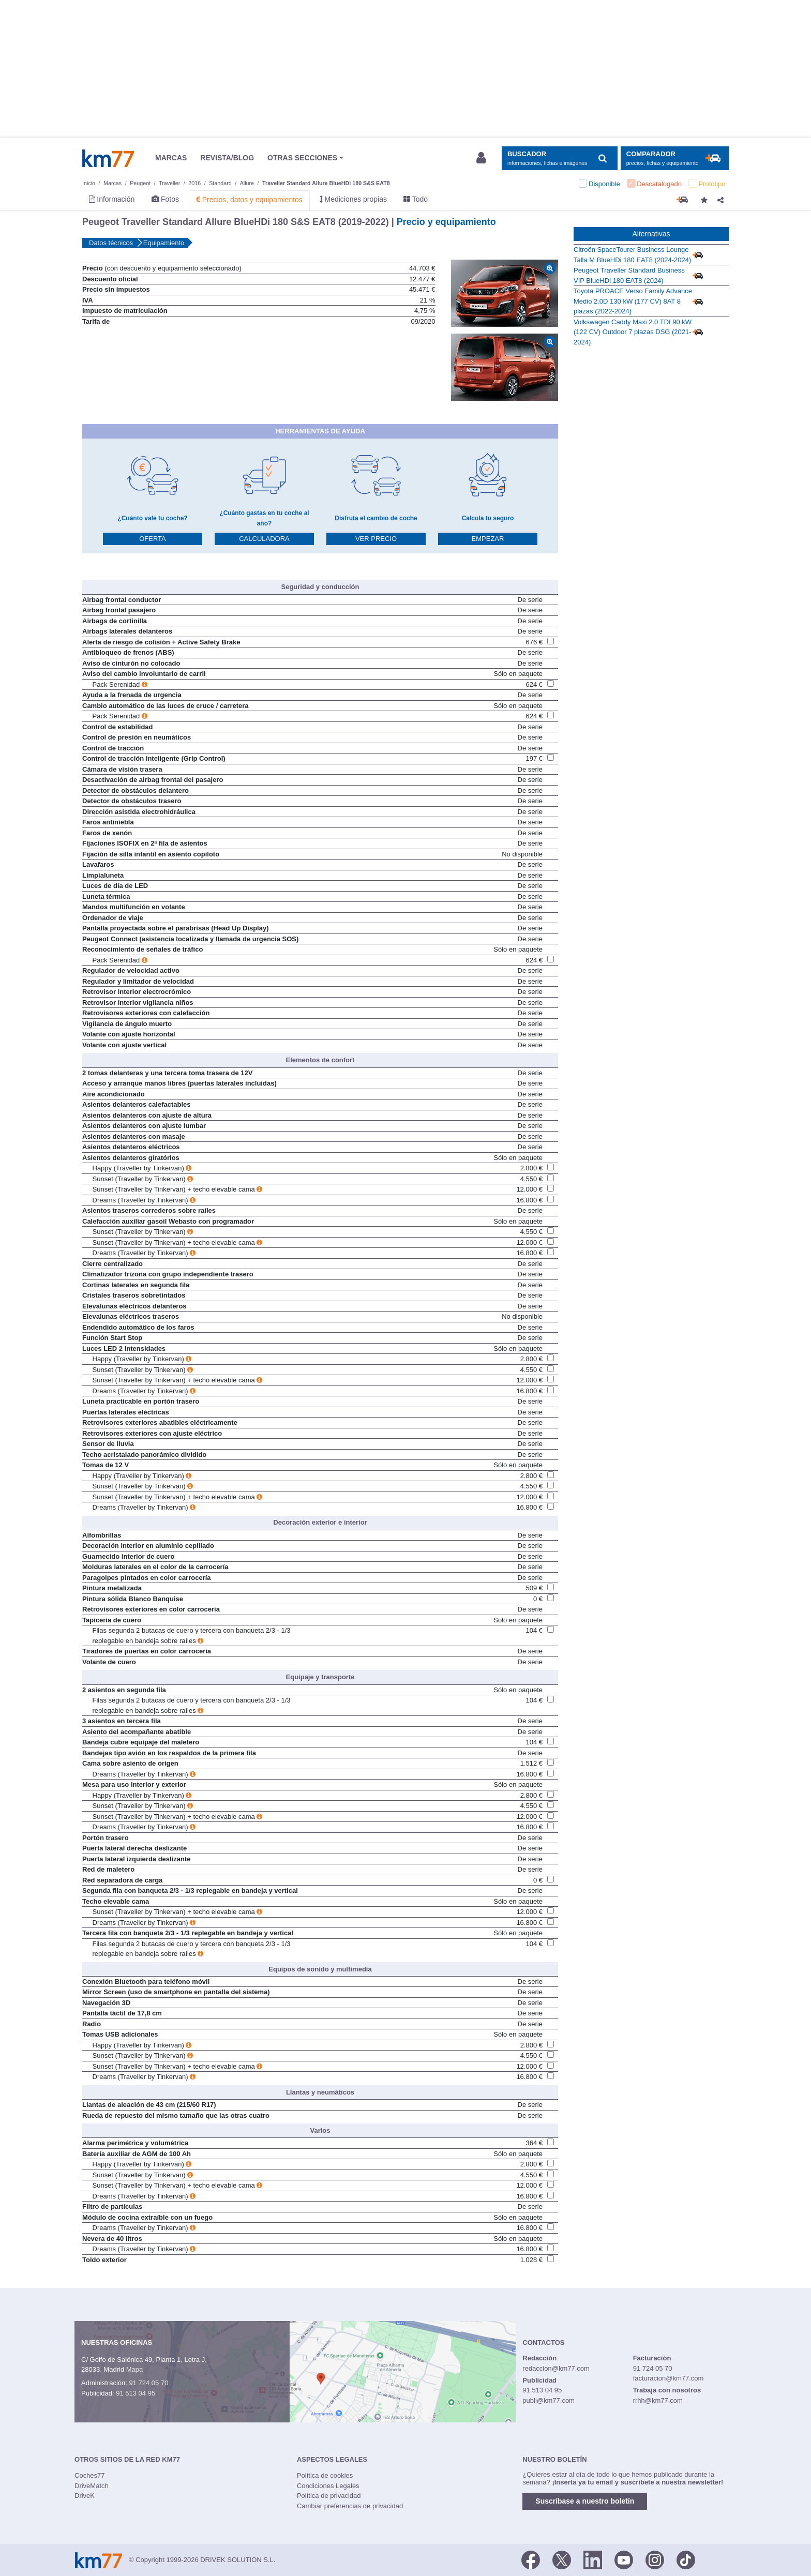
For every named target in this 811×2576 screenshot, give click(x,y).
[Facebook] (530, 2559)
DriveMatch (91, 2486)
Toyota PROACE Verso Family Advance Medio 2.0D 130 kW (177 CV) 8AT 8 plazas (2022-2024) (633, 301)
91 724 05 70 (148, 2383)
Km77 (108, 158)
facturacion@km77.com (668, 2378)
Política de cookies (325, 2475)
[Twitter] (561, 2559)
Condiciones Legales (328, 2486)
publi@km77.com (548, 2400)
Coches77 (89, 2475)
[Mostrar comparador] (675, 158)
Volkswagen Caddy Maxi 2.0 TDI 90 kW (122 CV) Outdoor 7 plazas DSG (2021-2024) (633, 332)
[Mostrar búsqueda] (559, 158)
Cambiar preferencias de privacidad (350, 2506)
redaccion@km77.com (556, 2368)
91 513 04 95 (135, 2393)
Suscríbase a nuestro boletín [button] (584, 2501)
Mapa (134, 2369)
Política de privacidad (329, 2495)
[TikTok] (686, 2559)
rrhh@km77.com (658, 2400)
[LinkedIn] (592, 2559)
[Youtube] (623, 2559)
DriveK (84, 2495)
